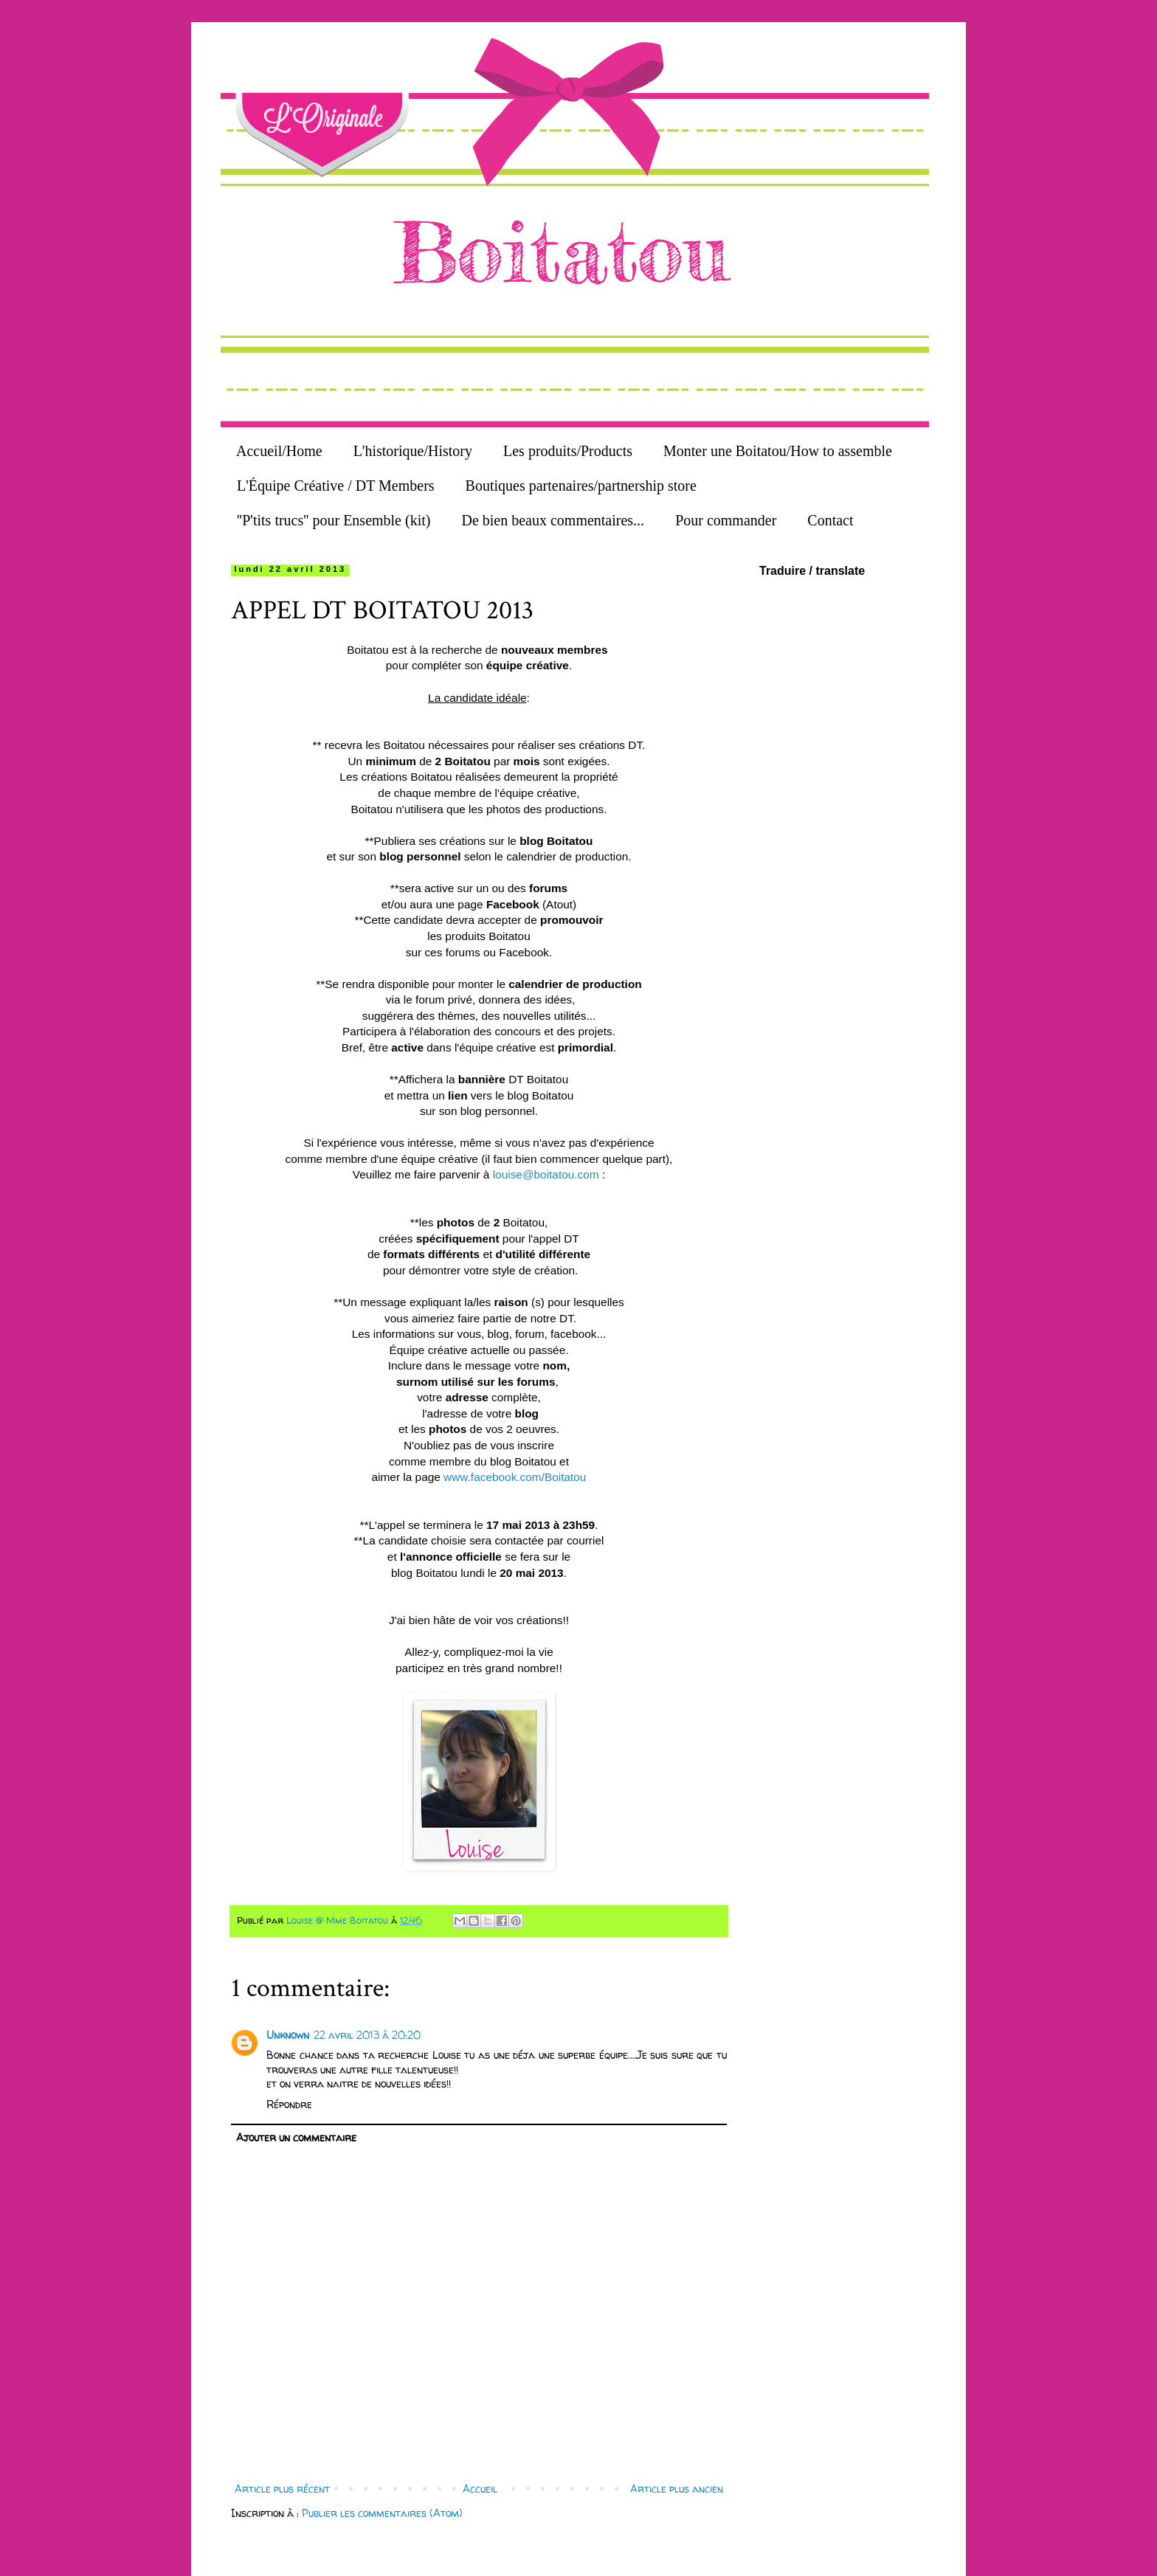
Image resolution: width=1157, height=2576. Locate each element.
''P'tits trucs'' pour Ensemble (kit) (333, 520)
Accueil (480, 2489)
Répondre (289, 2104)
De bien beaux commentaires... (552, 520)
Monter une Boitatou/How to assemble (777, 451)
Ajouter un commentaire (296, 2137)
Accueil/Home (279, 451)
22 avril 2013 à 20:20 (367, 2035)
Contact (830, 520)
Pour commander (725, 520)
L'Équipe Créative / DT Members (336, 485)
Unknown (287, 2035)
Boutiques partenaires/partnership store (581, 485)
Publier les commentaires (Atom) (382, 2513)
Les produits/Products (567, 451)
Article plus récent (282, 2489)
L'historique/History (412, 451)
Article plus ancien (676, 2489)
